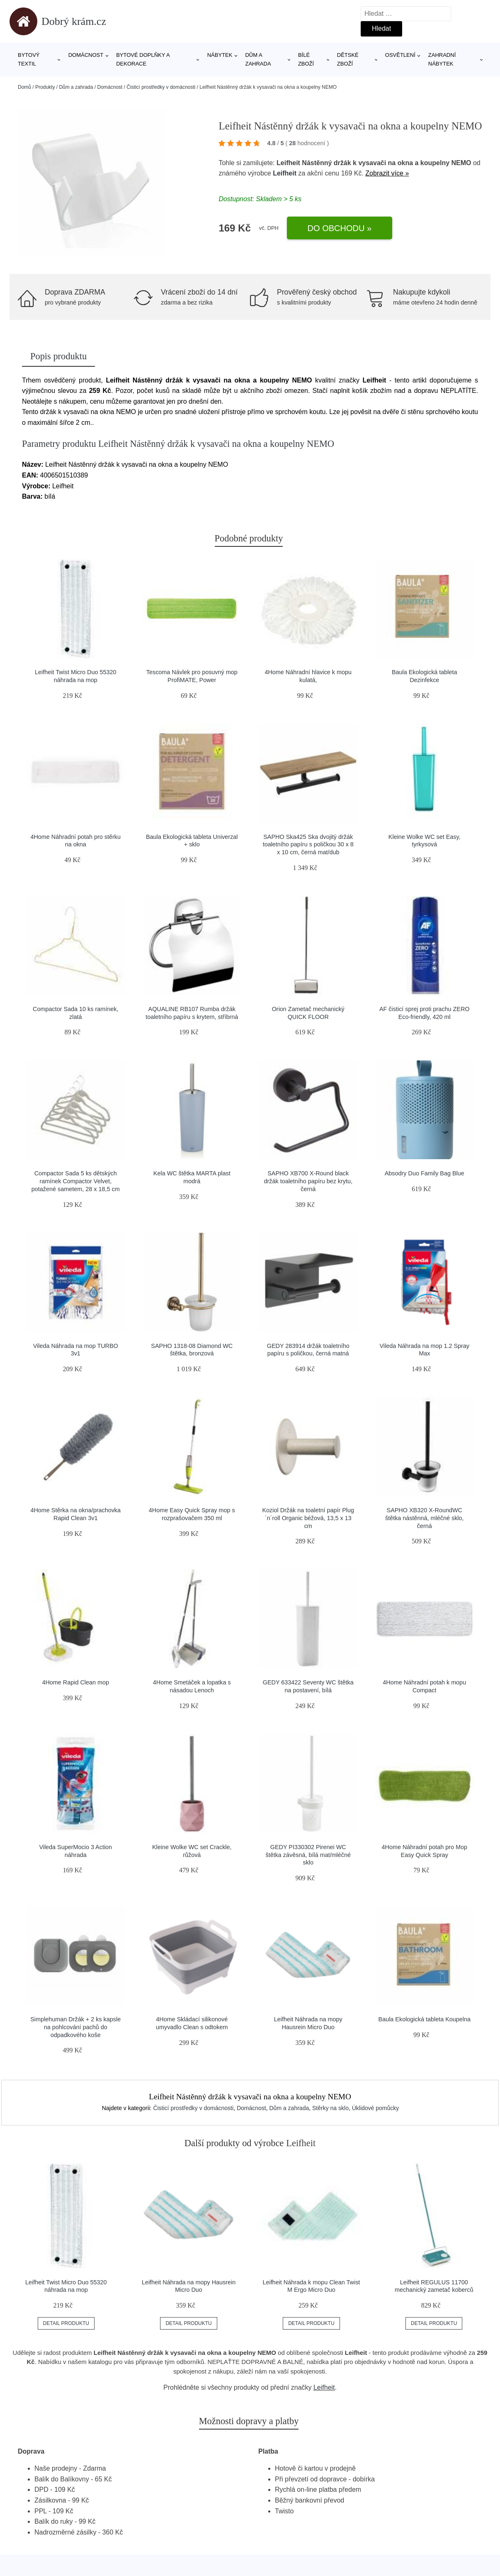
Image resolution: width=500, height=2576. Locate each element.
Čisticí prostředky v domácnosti (160, 87)
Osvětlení (400, 55)
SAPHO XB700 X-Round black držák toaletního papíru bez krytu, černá (308, 1181)
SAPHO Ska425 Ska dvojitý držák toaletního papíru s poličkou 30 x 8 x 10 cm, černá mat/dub (308, 844)
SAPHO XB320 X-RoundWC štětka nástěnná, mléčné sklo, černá (424, 1518)
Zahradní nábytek (442, 59)
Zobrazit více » (387, 173)
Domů (24, 87)
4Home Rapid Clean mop (75, 1682)
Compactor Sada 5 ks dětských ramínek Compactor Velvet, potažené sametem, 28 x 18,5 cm (76, 1181)
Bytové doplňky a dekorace (143, 59)
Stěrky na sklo (330, 2108)
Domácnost (86, 55)
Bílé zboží (306, 59)
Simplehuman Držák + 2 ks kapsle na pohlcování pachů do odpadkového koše (75, 2027)
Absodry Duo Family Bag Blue (424, 1173)
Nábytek (220, 55)
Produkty (45, 87)
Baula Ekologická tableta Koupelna (425, 2019)
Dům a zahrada (258, 59)
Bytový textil (29, 59)
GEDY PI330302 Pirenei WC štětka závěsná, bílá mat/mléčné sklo (308, 1855)
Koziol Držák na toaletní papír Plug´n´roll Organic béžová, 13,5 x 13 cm (308, 1518)
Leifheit (284, 173)
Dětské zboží (348, 59)
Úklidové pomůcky (375, 2108)
